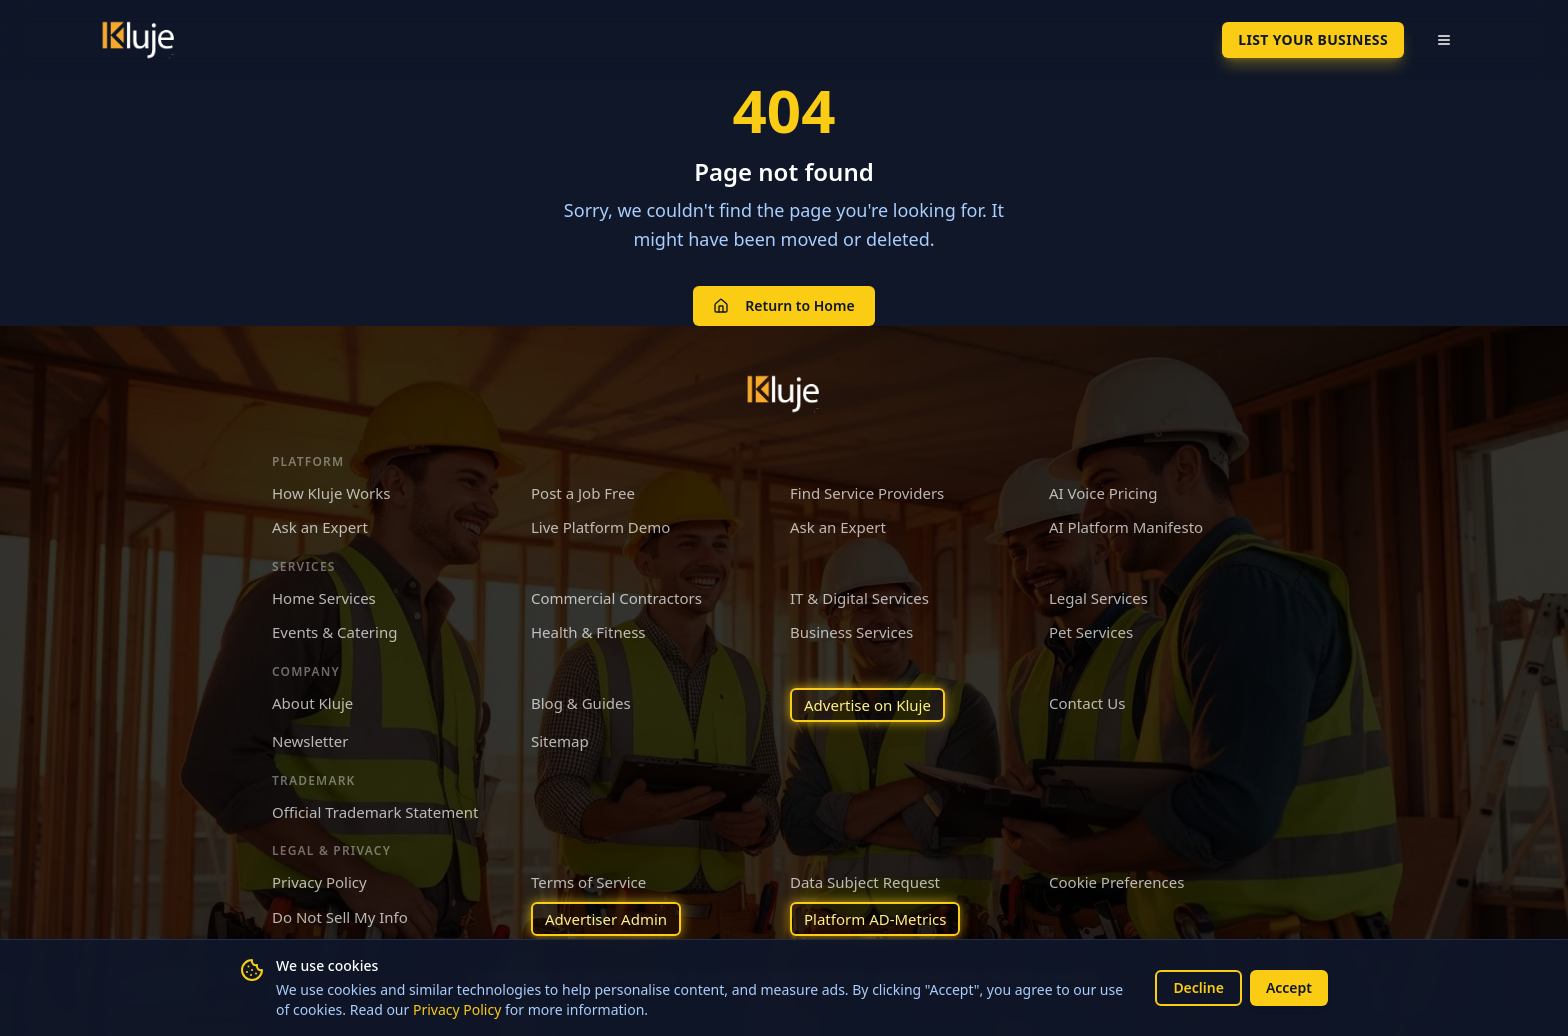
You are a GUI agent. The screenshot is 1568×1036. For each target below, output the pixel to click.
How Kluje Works (331, 493)
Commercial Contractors (616, 598)
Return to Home (783, 305)
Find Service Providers (867, 493)
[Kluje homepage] (784, 394)
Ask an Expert (320, 527)
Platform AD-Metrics (875, 919)
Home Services (324, 598)
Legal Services (1098, 598)
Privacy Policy (457, 1009)
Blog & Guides (581, 703)
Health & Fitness (588, 632)
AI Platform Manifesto (1126, 527)
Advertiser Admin (606, 919)
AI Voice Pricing (1103, 493)
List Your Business (1313, 39)
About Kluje (312, 703)
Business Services (851, 632)
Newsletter (310, 741)
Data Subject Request (865, 882)
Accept (1289, 987)
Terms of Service (588, 882)
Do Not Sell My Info (340, 917)
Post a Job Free (583, 493)
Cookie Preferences (1116, 882)
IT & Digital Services (859, 598)
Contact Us (1087, 703)
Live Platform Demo (600, 527)
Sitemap (560, 741)
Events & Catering (334, 632)
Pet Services (1091, 632)
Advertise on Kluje (867, 705)
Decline (1198, 987)
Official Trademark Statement (375, 812)
